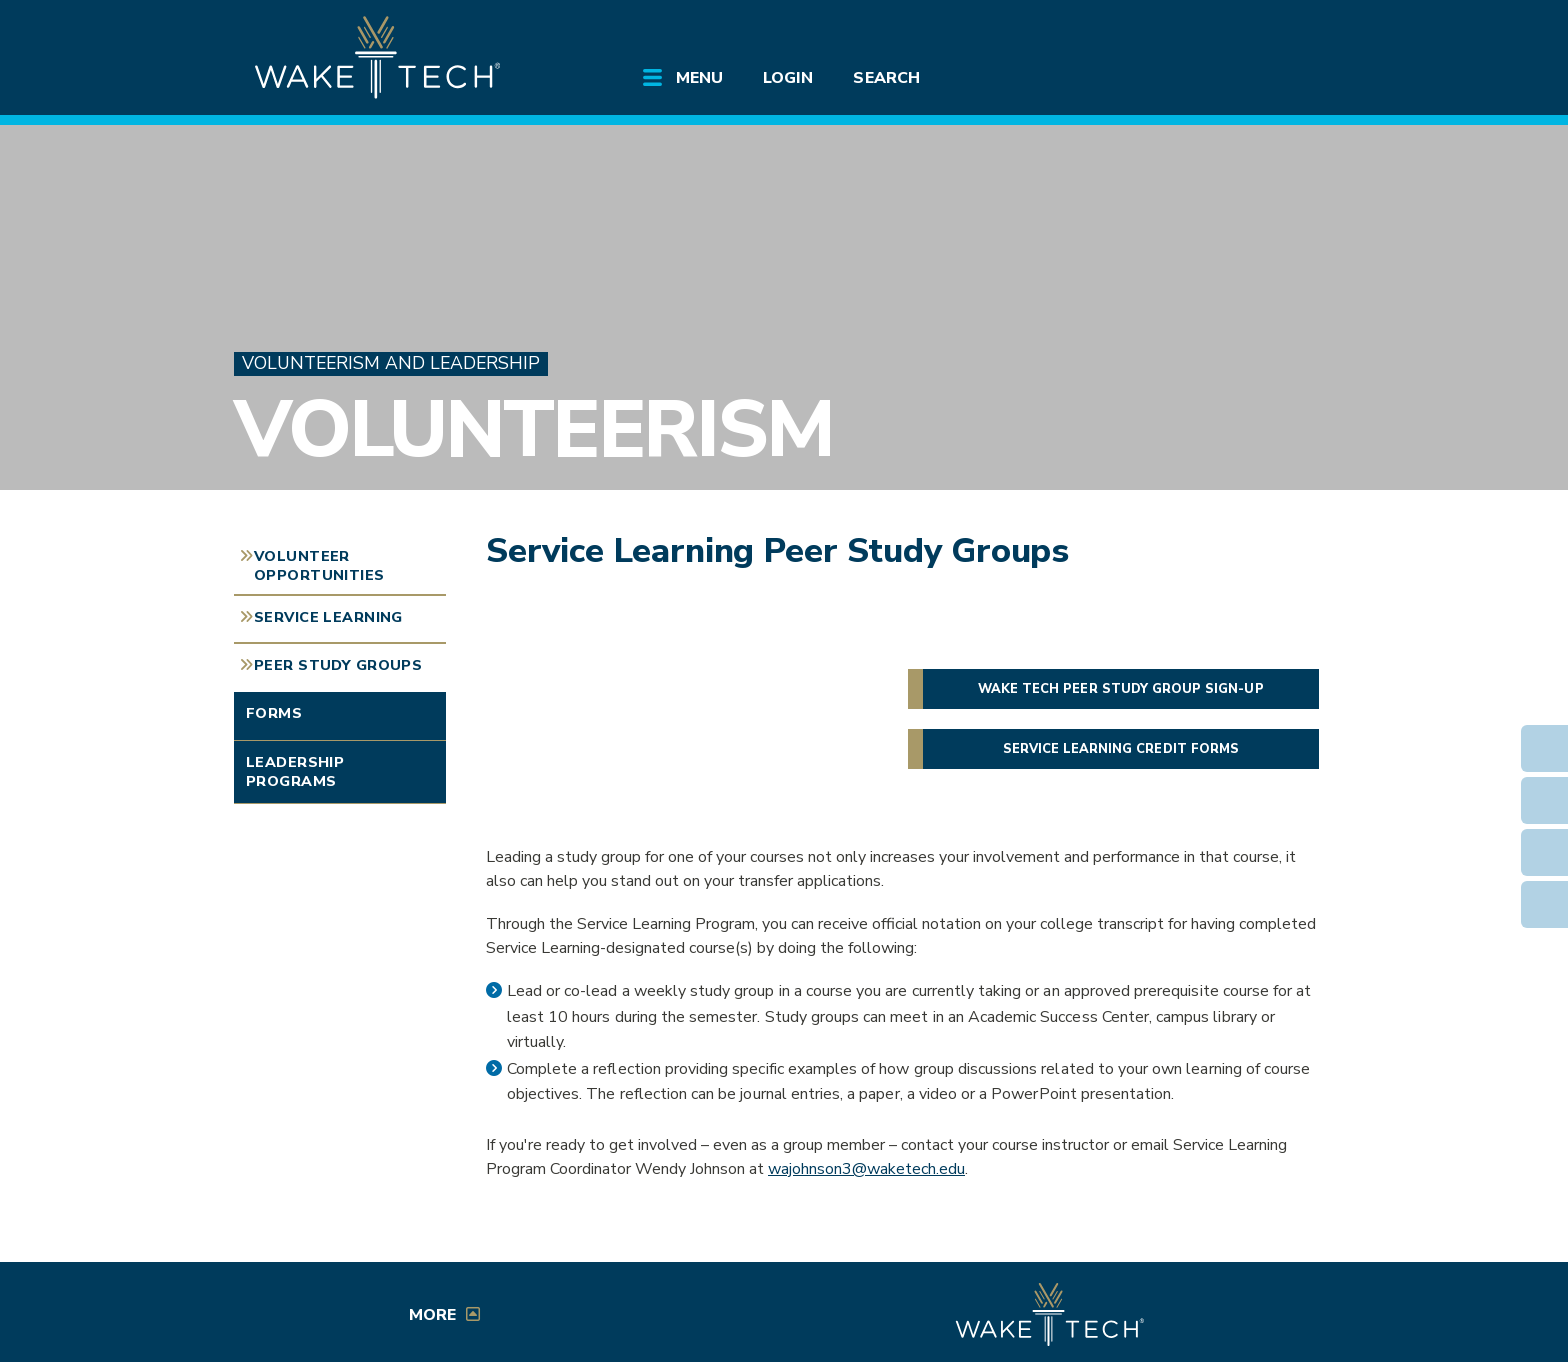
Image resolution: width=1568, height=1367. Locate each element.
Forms (274, 713)
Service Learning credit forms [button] (1121, 749)
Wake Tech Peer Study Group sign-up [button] (1121, 689)
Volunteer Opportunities (319, 565)
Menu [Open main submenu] (699, 78)
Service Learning (328, 617)
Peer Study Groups (338, 665)
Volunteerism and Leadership (391, 363)
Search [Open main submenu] (886, 78)
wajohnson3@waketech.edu (866, 1169)
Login (788, 78)
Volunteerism (533, 429)
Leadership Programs (295, 771)
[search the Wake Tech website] (1219, 32)
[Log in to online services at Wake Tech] (1276, 32)
